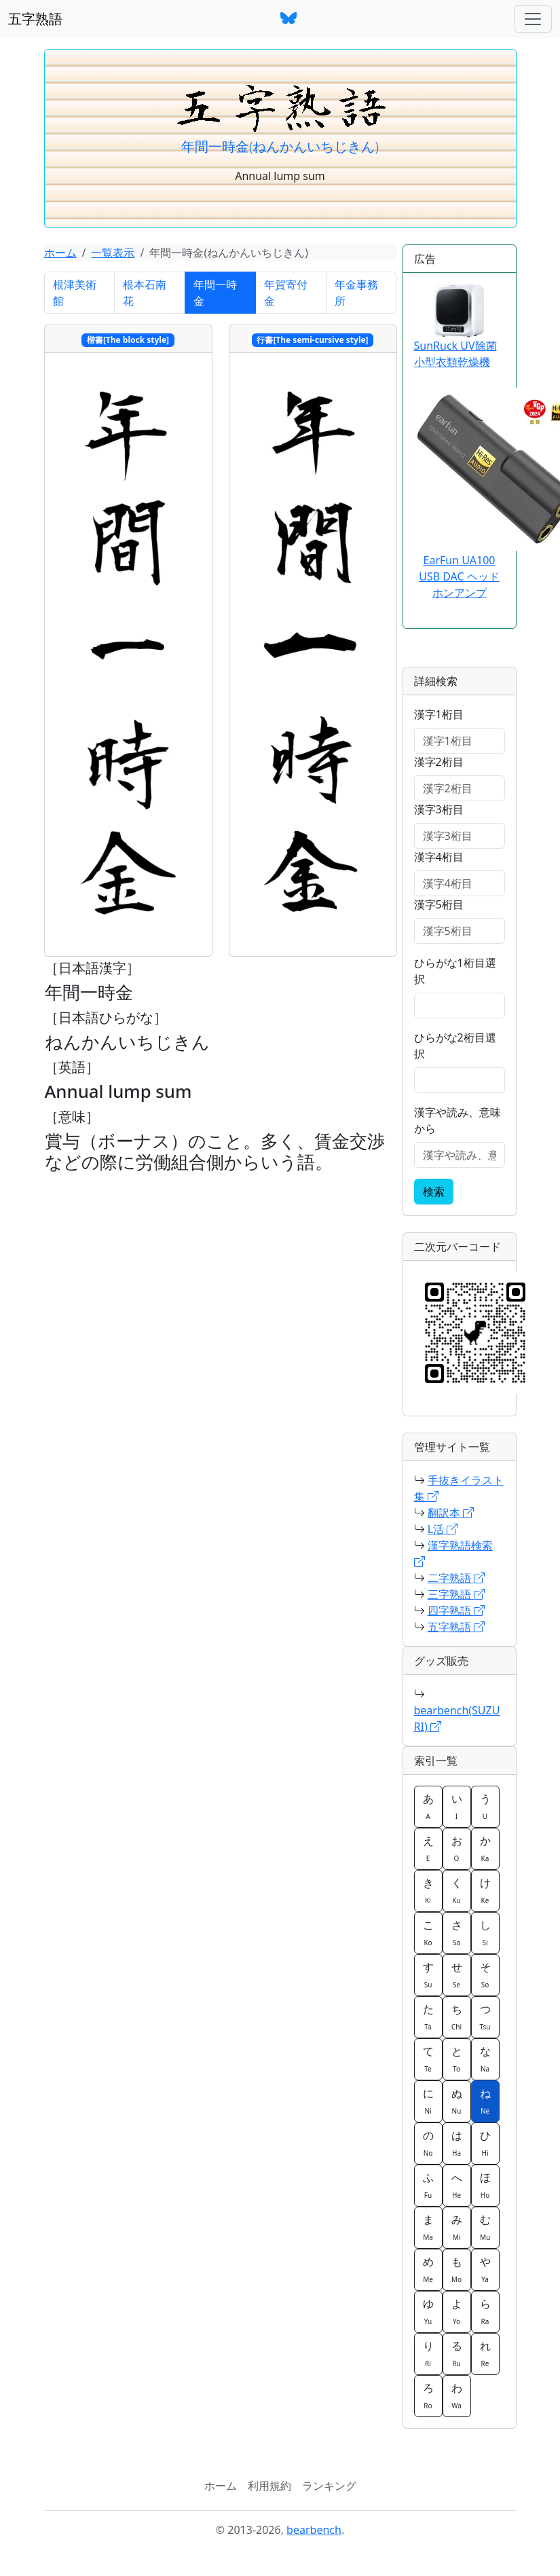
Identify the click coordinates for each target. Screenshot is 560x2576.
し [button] (485, 1932)
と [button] (456, 2059)
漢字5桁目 (439, 904)
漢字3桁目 (439, 809)
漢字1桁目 (439, 714)
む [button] (485, 2227)
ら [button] (485, 2311)
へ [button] (456, 2185)
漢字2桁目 (439, 761)
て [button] (428, 2059)
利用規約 (269, 2485)
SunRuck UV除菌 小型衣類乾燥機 (455, 326)
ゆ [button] (428, 2311)
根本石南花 (144, 292)
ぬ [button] (456, 2101)
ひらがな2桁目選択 (455, 1045)
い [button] (456, 1806)
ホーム (60, 252)
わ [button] (456, 2395)
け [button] (485, 1890)
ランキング (329, 2485)
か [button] (485, 1848)
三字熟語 (456, 1594)
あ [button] (428, 1806)
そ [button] (485, 1974)
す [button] (428, 1974)
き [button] (428, 1890)
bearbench (313, 2529)
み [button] (456, 2227)
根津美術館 (74, 292)
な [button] (485, 2059)
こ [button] (428, 1932)
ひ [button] (485, 2143)
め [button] (428, 2269)
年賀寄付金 (285, 292)
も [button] (456, 2269)
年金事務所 (356, 292)
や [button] (485, 2269)
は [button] (456, 2143)
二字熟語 (456, 1577)
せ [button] (456, 1974)
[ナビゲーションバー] (533, 19)
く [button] (456, 1890)
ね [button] (485, 2101)
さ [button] (456, 1932)
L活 (443, 1529)
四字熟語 (456, 1610)
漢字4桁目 (439, 856)
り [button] (428, 2353)
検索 (434, 1191)
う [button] (485, 1806)
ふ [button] (428, 2185)
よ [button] (456, 2311)
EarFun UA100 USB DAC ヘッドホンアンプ (459, 576)
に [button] (428, 2101)
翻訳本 (451, 1512)
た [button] (428, 2016)
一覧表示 (112, 252)
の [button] (428, 2143)
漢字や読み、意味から (457, 1120)
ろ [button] (428, 2395)
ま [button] (428, 2227)
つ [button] (485, 2016)
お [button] (456, 1848)
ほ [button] (485, 2185)
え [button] (428, 1848)
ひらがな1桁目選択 (455, 971)
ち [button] (456, 2016)
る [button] (456, 2353)
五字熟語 (35, 19)
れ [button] (485, 2353)
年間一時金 (215, 292)
